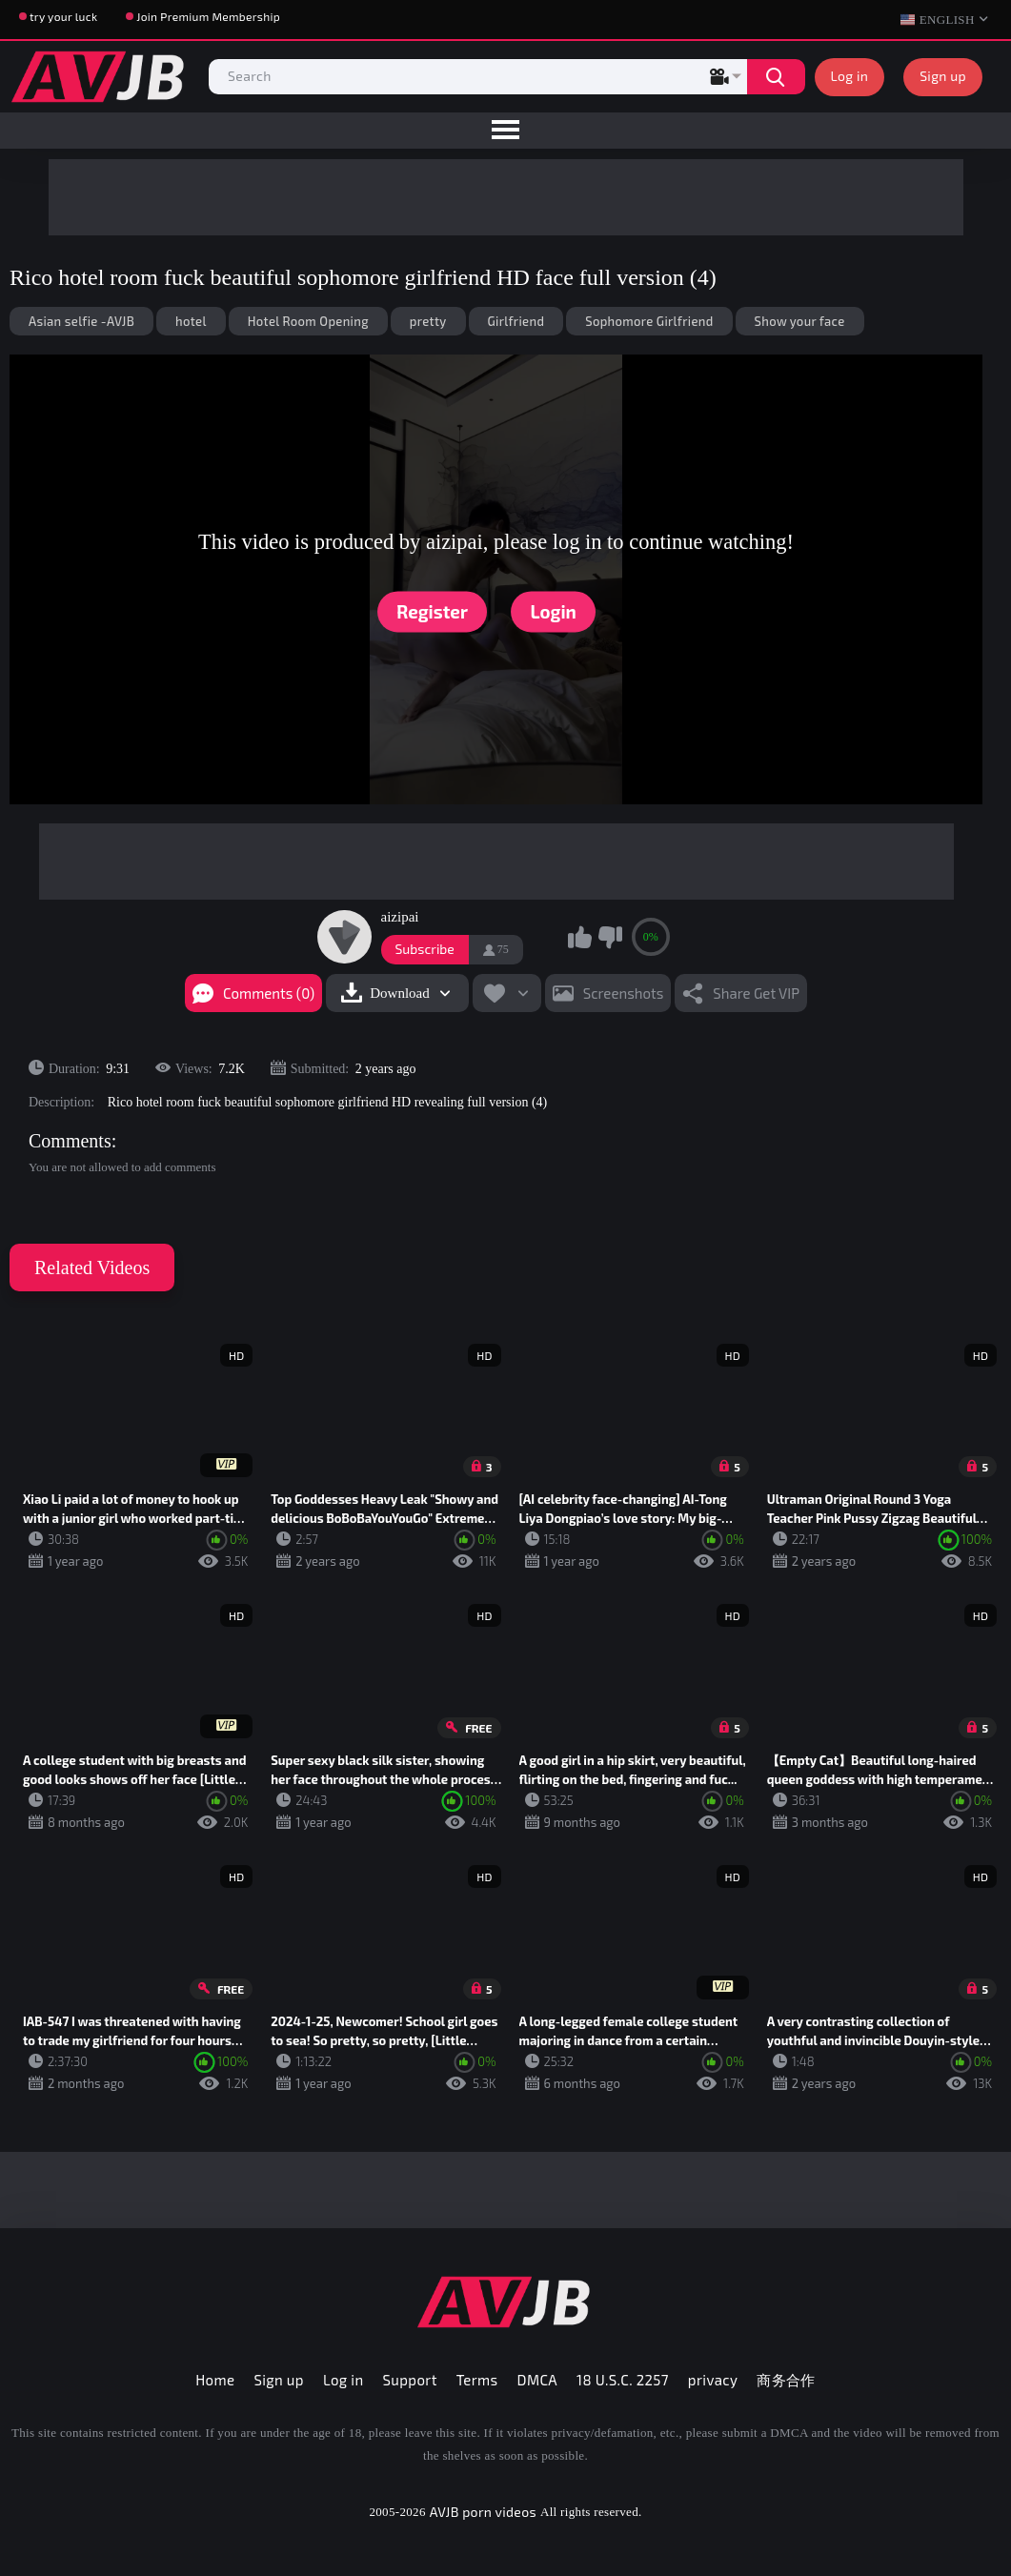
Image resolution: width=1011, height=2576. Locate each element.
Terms (477, 2379)
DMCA (537, 2379)
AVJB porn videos (483, 2512)
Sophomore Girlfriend (649, 321)
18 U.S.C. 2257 (622, 2379)
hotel (191, 321)
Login (553, 611)
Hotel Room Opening (308, 321)
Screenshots (623, 993)
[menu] (505, 130)
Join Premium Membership (208, 16)
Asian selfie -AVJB (81, 321)
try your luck (63, 16)
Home (214, 2379)
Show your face (800, 321)
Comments (70, 1140)
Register (432, 611)
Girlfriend (516, 321)
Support (410, 2379)
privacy (713, 2379)
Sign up (943, 76)
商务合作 (786, 2379)
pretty (428, 321)
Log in (850, 76)
